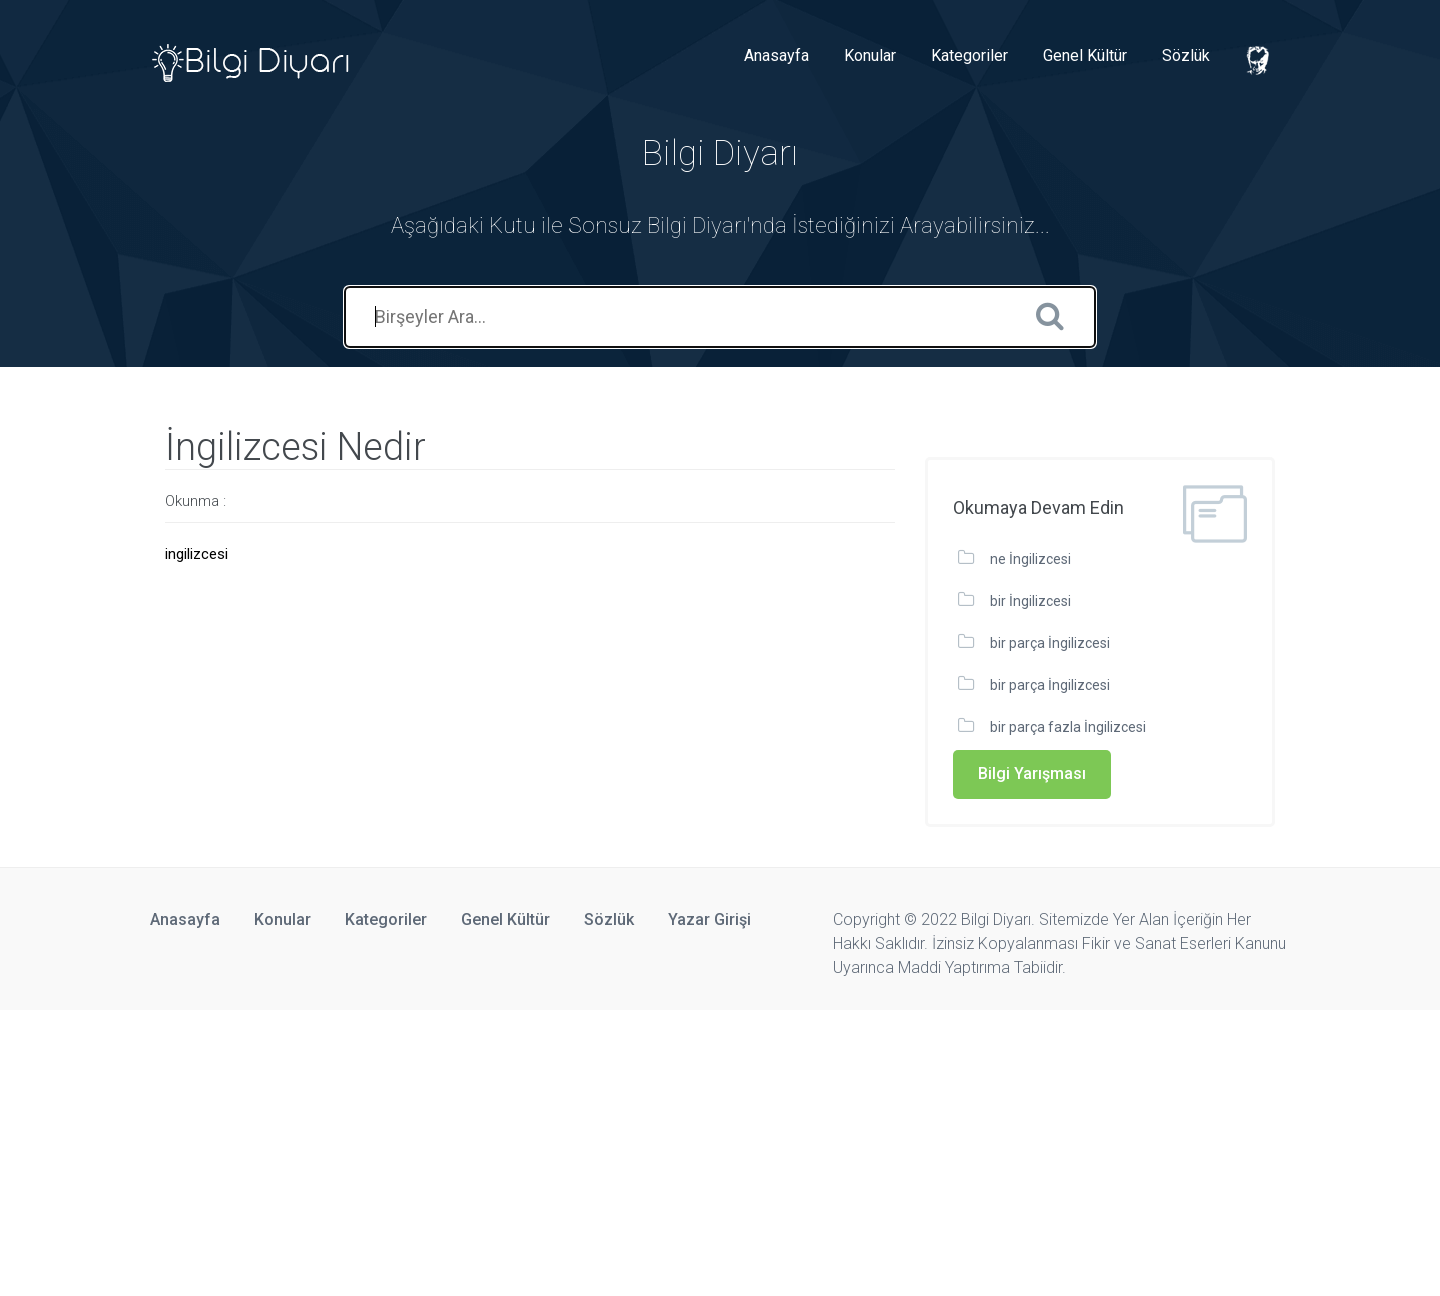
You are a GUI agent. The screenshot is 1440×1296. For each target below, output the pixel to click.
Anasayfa (776, 55)
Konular (870, 55)
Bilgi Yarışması (1032, 773)
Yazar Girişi (709, 919)
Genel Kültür (1085, 55)
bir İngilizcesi (1030, 601)
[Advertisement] (600, 1150)
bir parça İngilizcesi (1050, 643)
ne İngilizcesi (1030, 559)
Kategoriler (969, 55)
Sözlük (1186, 55)
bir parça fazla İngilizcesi (1068, 727)
